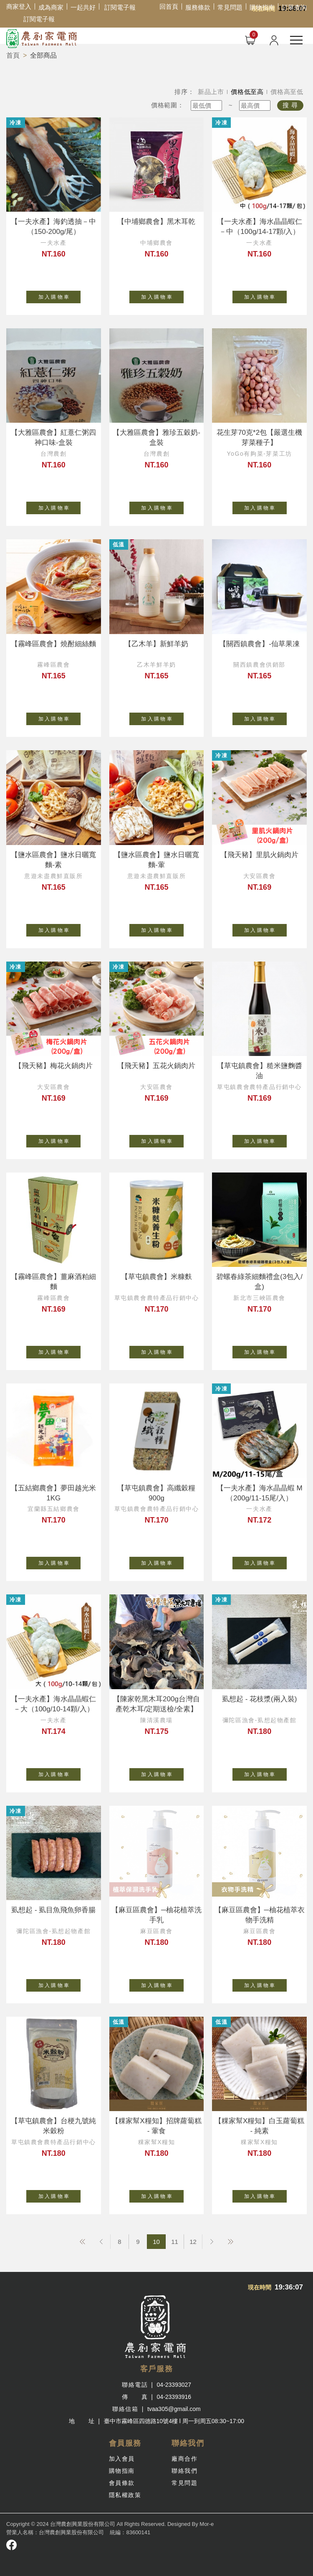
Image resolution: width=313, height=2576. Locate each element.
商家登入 (18, 6)
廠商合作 (184, 2458)
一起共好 (83, 7)
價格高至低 (286, 91)
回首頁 (168, 6)
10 (156, 2241)
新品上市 (211, 91)
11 (174, 2241)
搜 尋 (290, 105)
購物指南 (262, 7)
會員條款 (122, 2483)
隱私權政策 (125, 2495)
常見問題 (229, 7)
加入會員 (122, 2458)
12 (193, 2241)
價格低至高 (247, 91)
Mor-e (206, 2524)
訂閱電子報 (120, 7)
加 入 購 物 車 (59, 295)
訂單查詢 (294, 7)
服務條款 (197, 7)
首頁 (13, 55)
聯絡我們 (184, 2470)
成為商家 (50, 7)
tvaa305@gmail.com (174, 2409)
